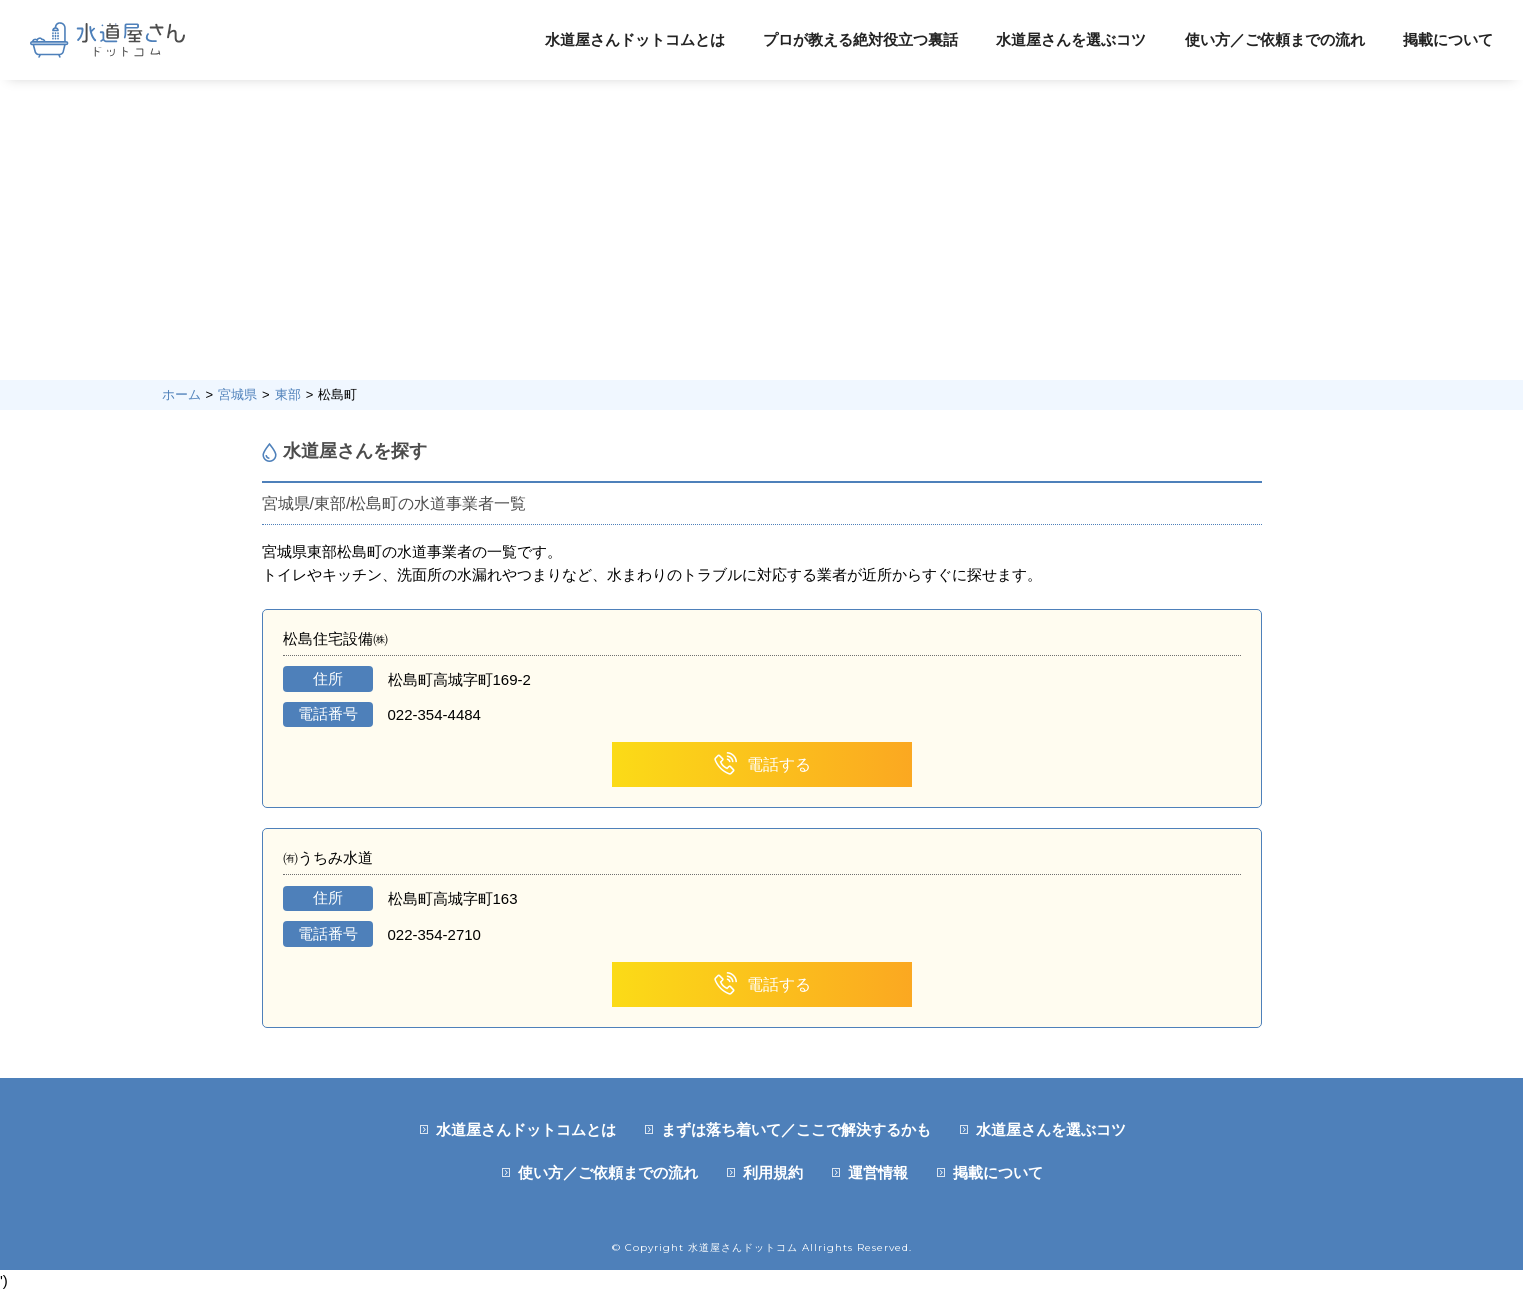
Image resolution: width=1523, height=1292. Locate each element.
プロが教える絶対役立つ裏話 (860, 39)
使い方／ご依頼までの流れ (1275, 39)
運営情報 (878, 1172)
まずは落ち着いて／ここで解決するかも (796, 1129)
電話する (761, 764)
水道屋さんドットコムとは (635, 39)
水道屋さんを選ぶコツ (1071, 39)
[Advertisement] (762, 230)
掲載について (1448, 39)
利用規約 (773, 1172)
